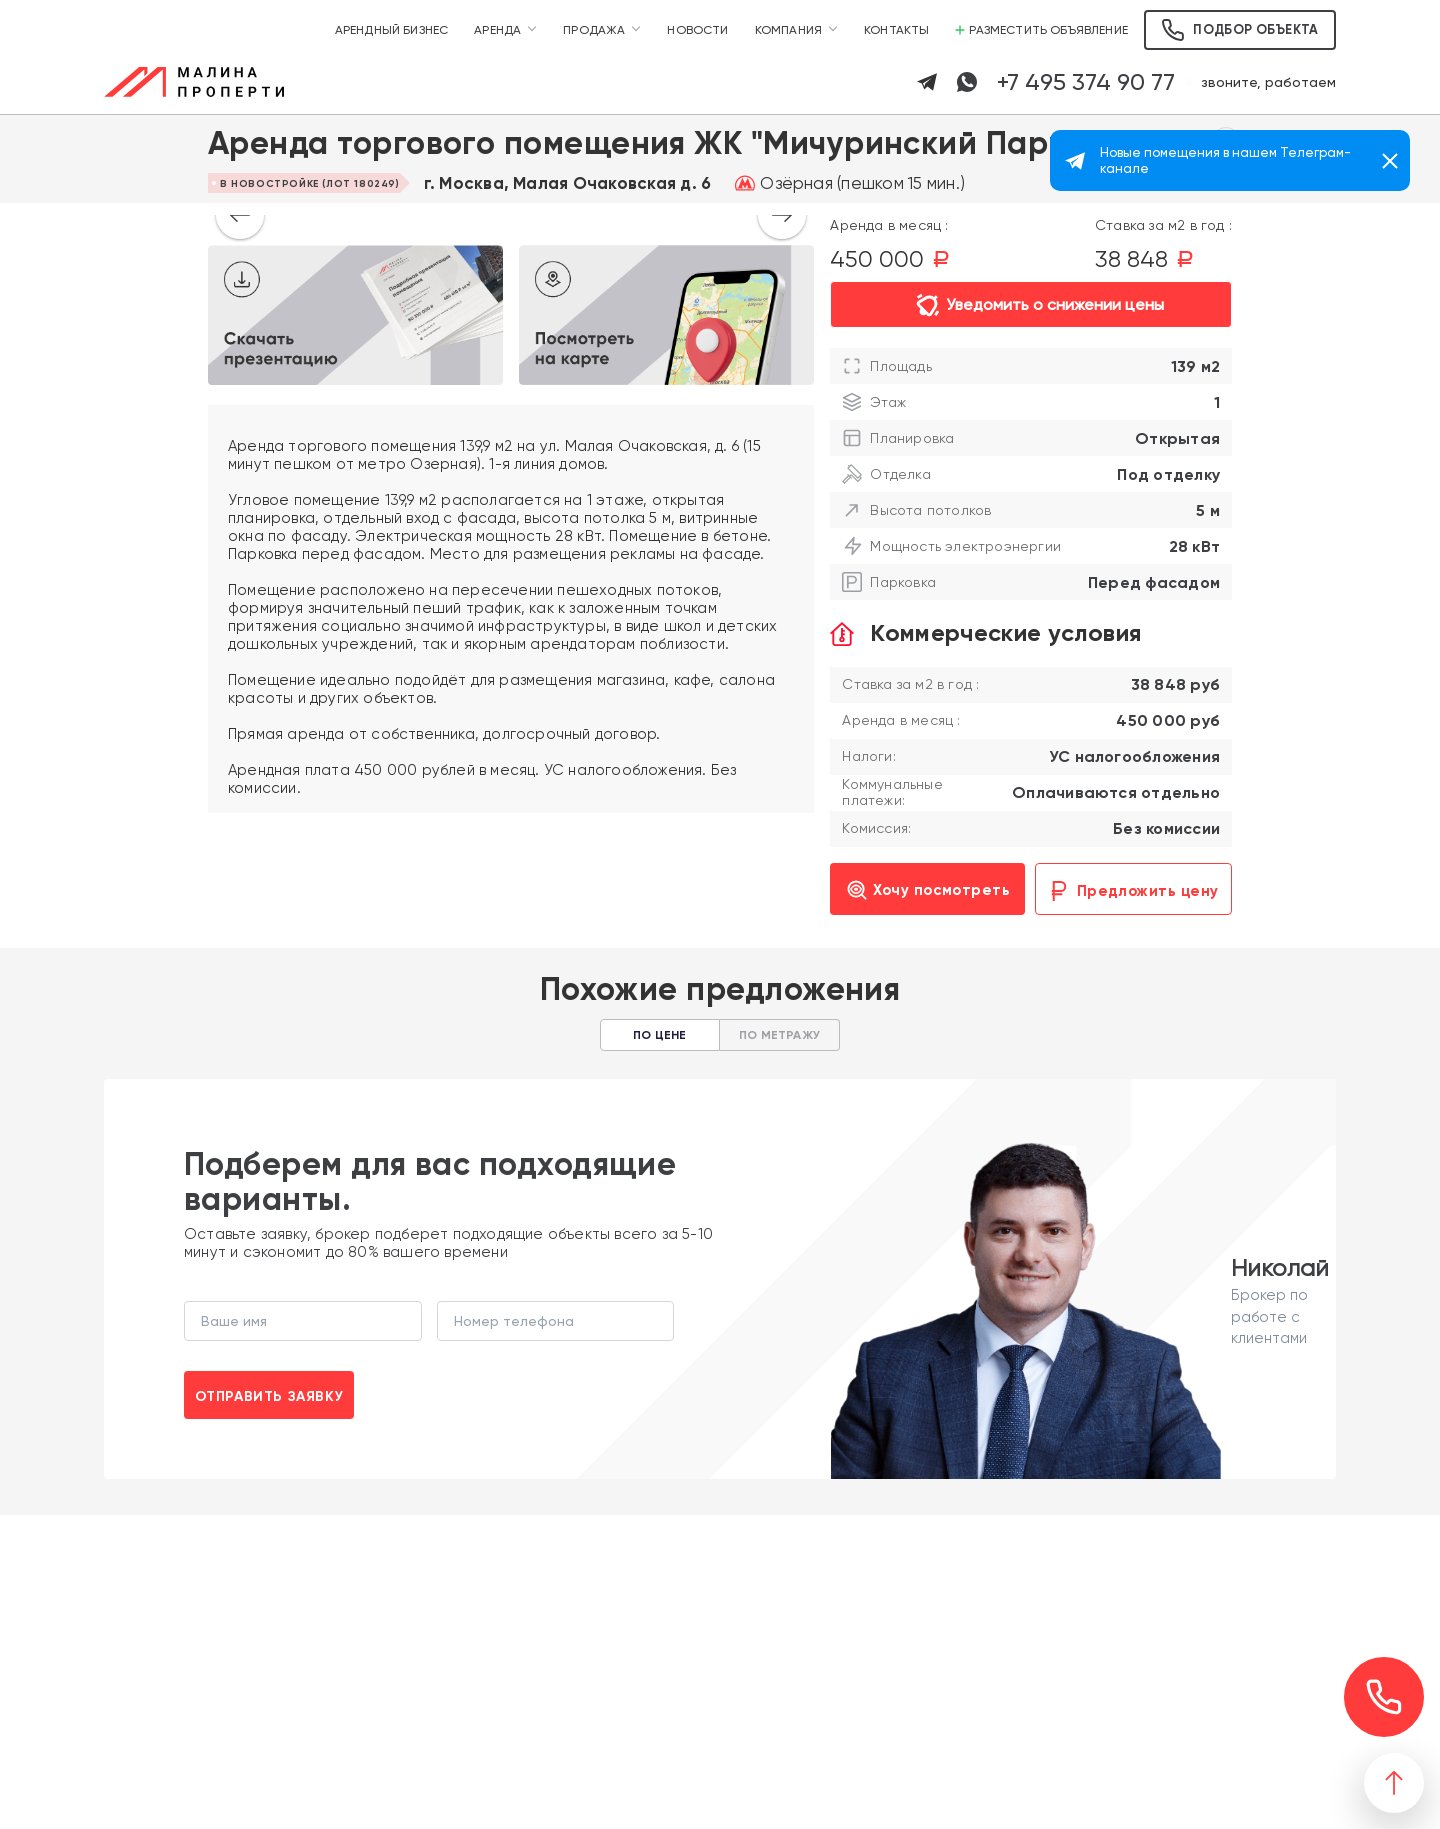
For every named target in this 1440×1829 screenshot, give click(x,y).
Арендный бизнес (392, 30)
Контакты (896, 30)
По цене (659, 1035)
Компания (788, 30)
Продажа (594, 30)
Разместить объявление (1041, 30)
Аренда (497, 30)
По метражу (779, 1035)
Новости (697, 30)
